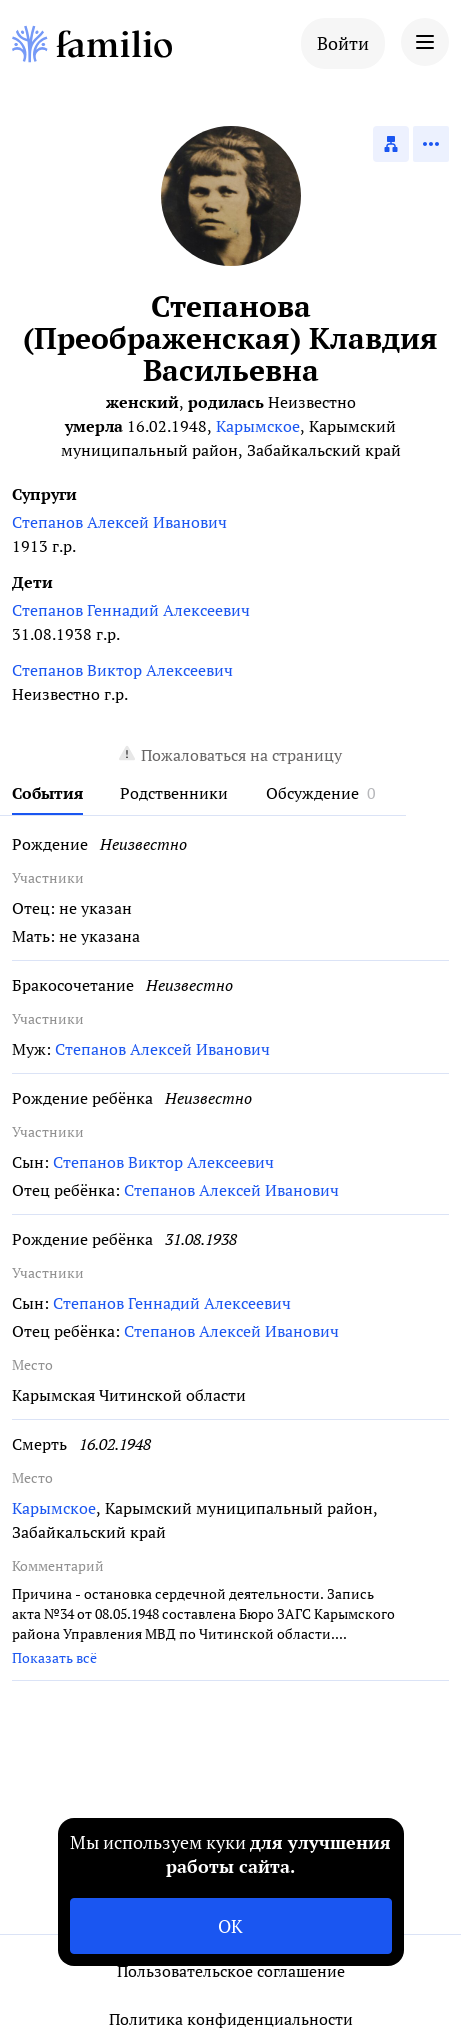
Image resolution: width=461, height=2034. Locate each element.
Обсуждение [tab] (312, 793)
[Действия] (431, 144)
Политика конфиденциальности (231, 2019)
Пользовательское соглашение (231, 1971)
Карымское (258, 426)
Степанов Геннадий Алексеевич (131, 610)
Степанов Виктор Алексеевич (122, 670)
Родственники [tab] (174, 793)
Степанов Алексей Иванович (119, 522)
